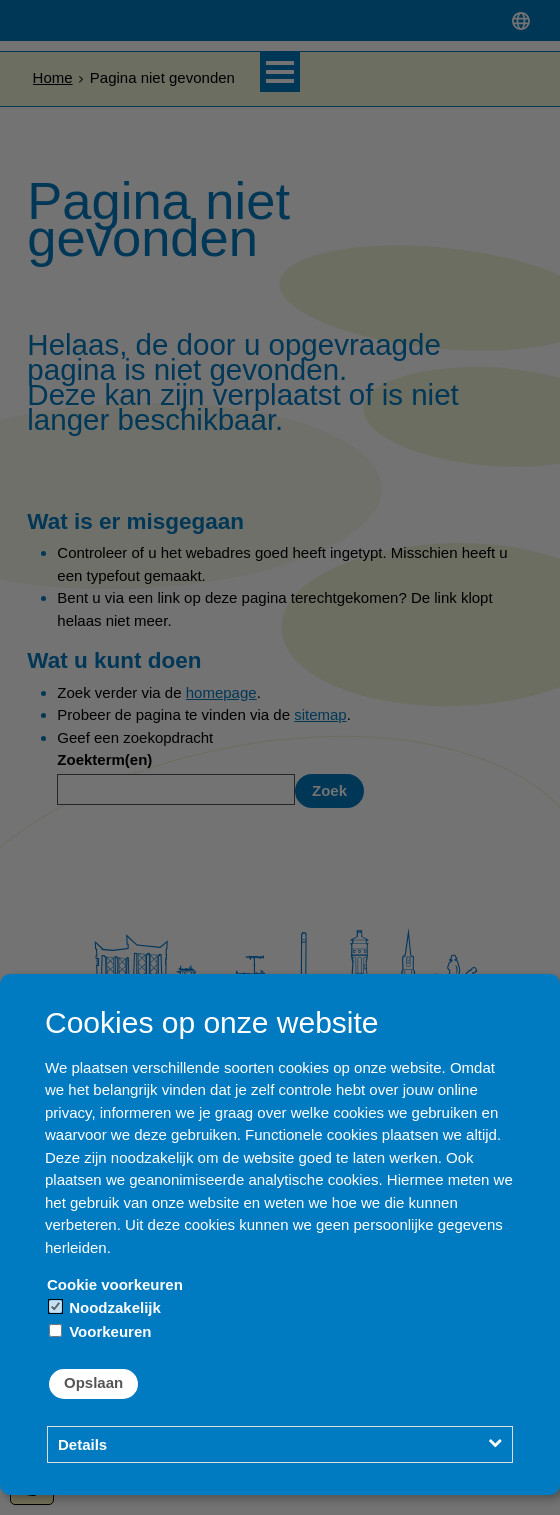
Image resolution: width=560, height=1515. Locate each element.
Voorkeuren (100, 1331)
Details (82, 1444)
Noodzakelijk (105, 1307)
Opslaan (93, 1382)
